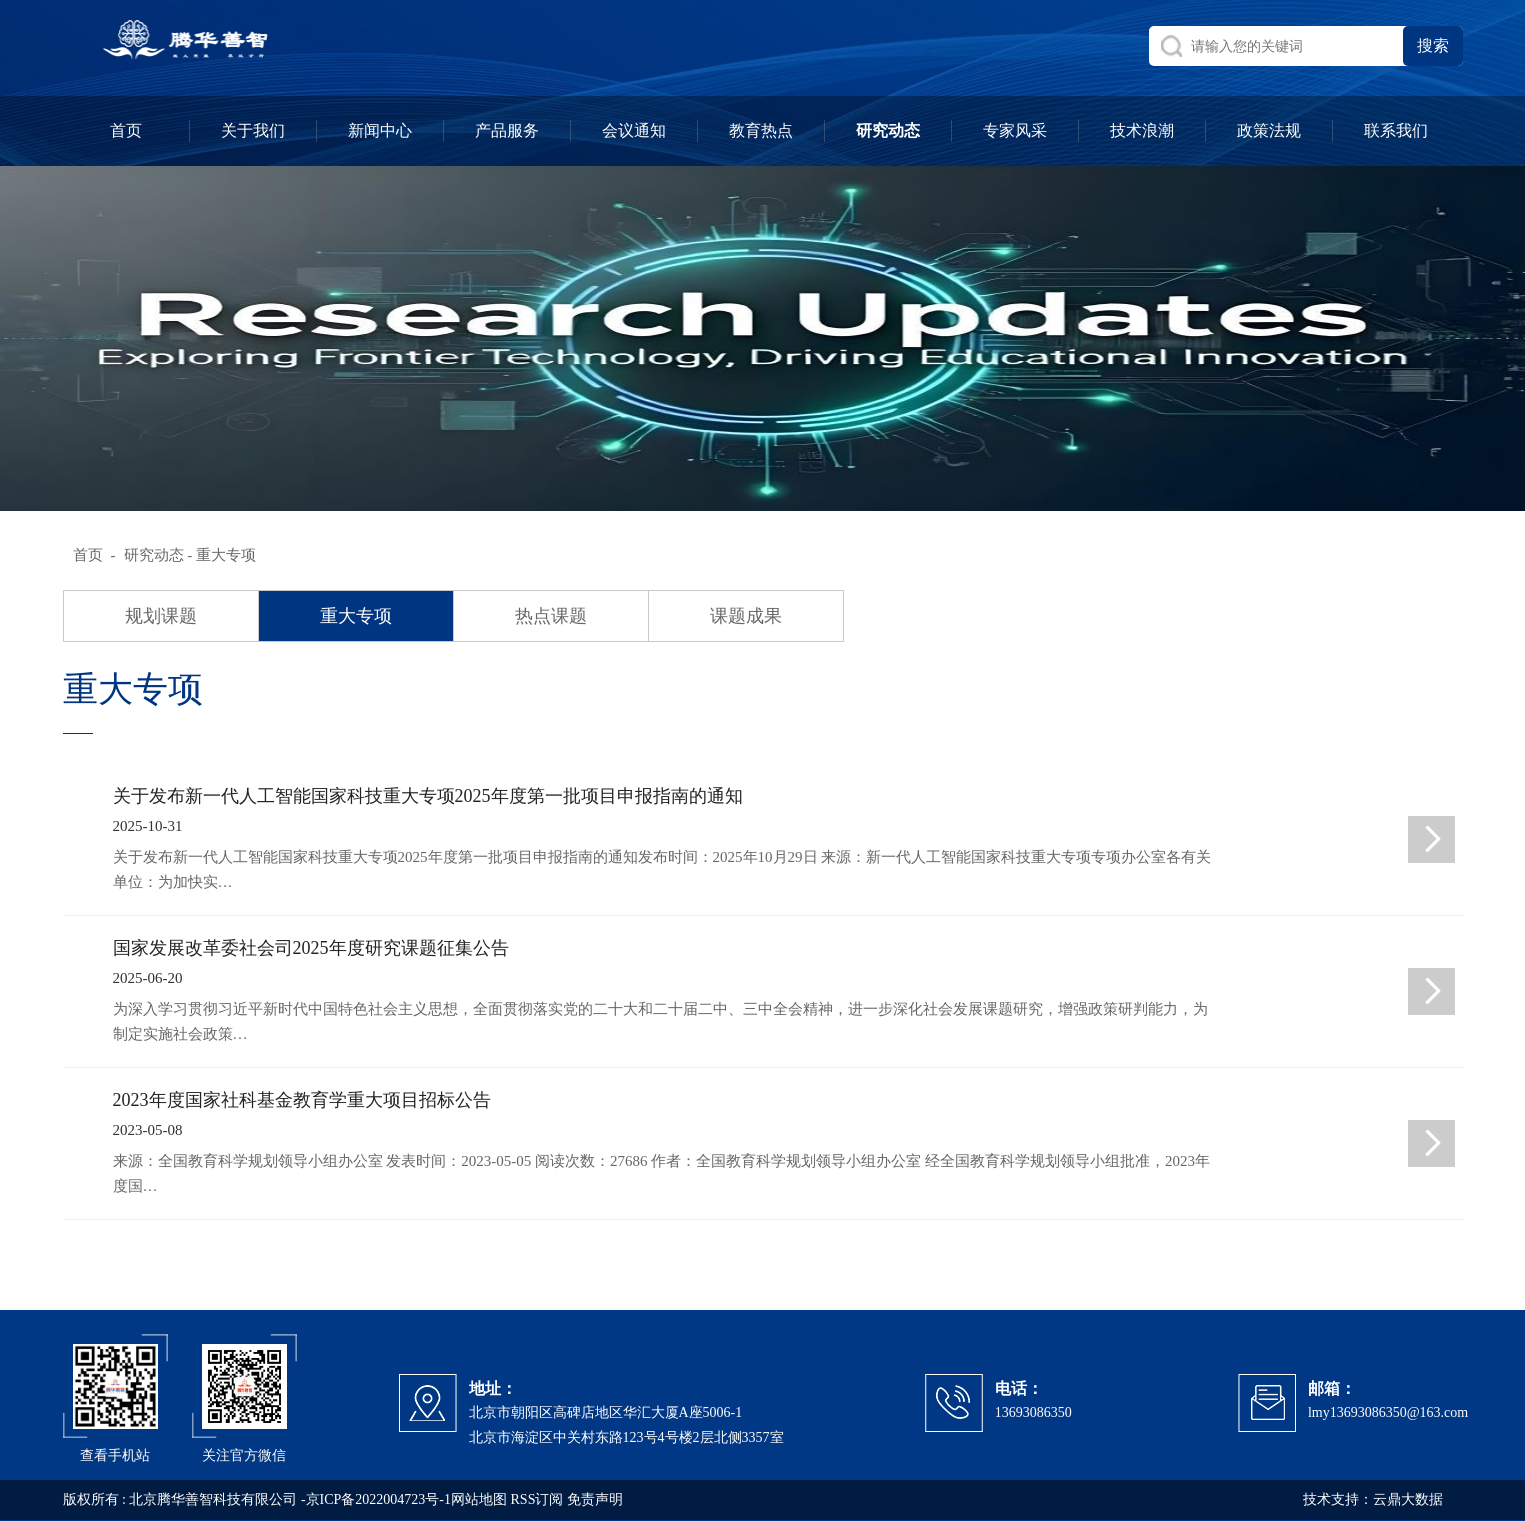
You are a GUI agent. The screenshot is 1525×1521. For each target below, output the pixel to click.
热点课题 (551, 616)
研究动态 (154, 555)
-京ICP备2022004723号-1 (376, 1499)
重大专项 (356, 616)
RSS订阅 (537, 1499)
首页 (88, 555)
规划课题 (161, 616)
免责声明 (595, 1499)
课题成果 (746, 616)
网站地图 (479, 1499)
